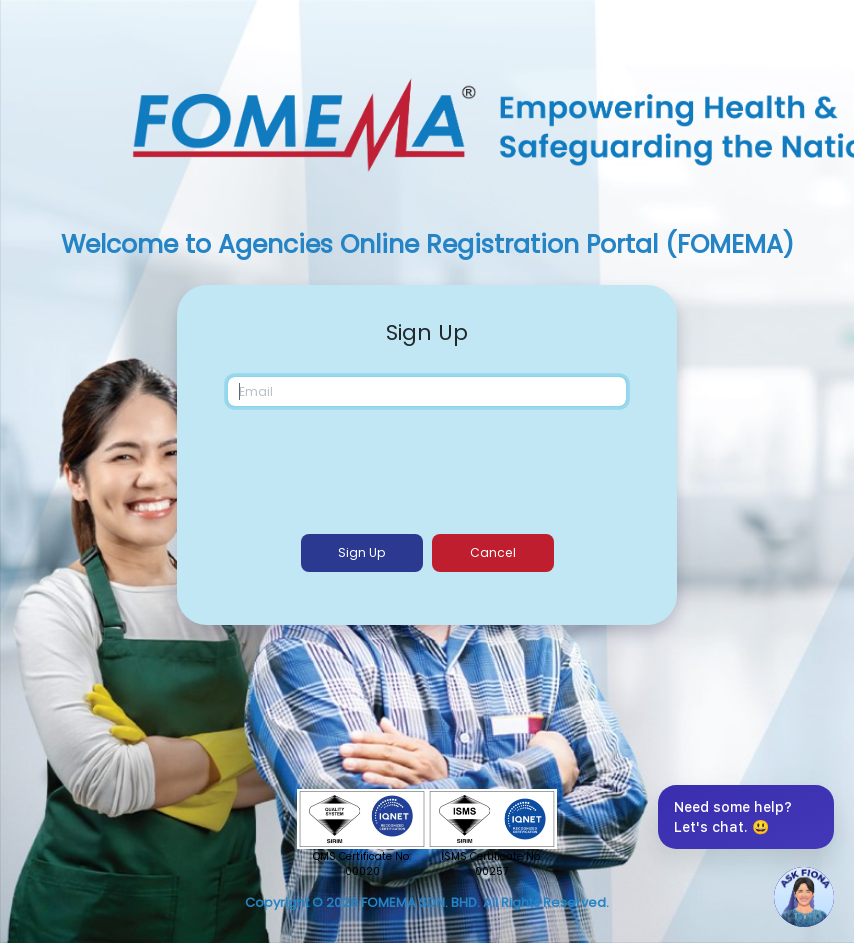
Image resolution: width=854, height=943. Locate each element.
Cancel (493, 552)
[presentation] (429, 467)
